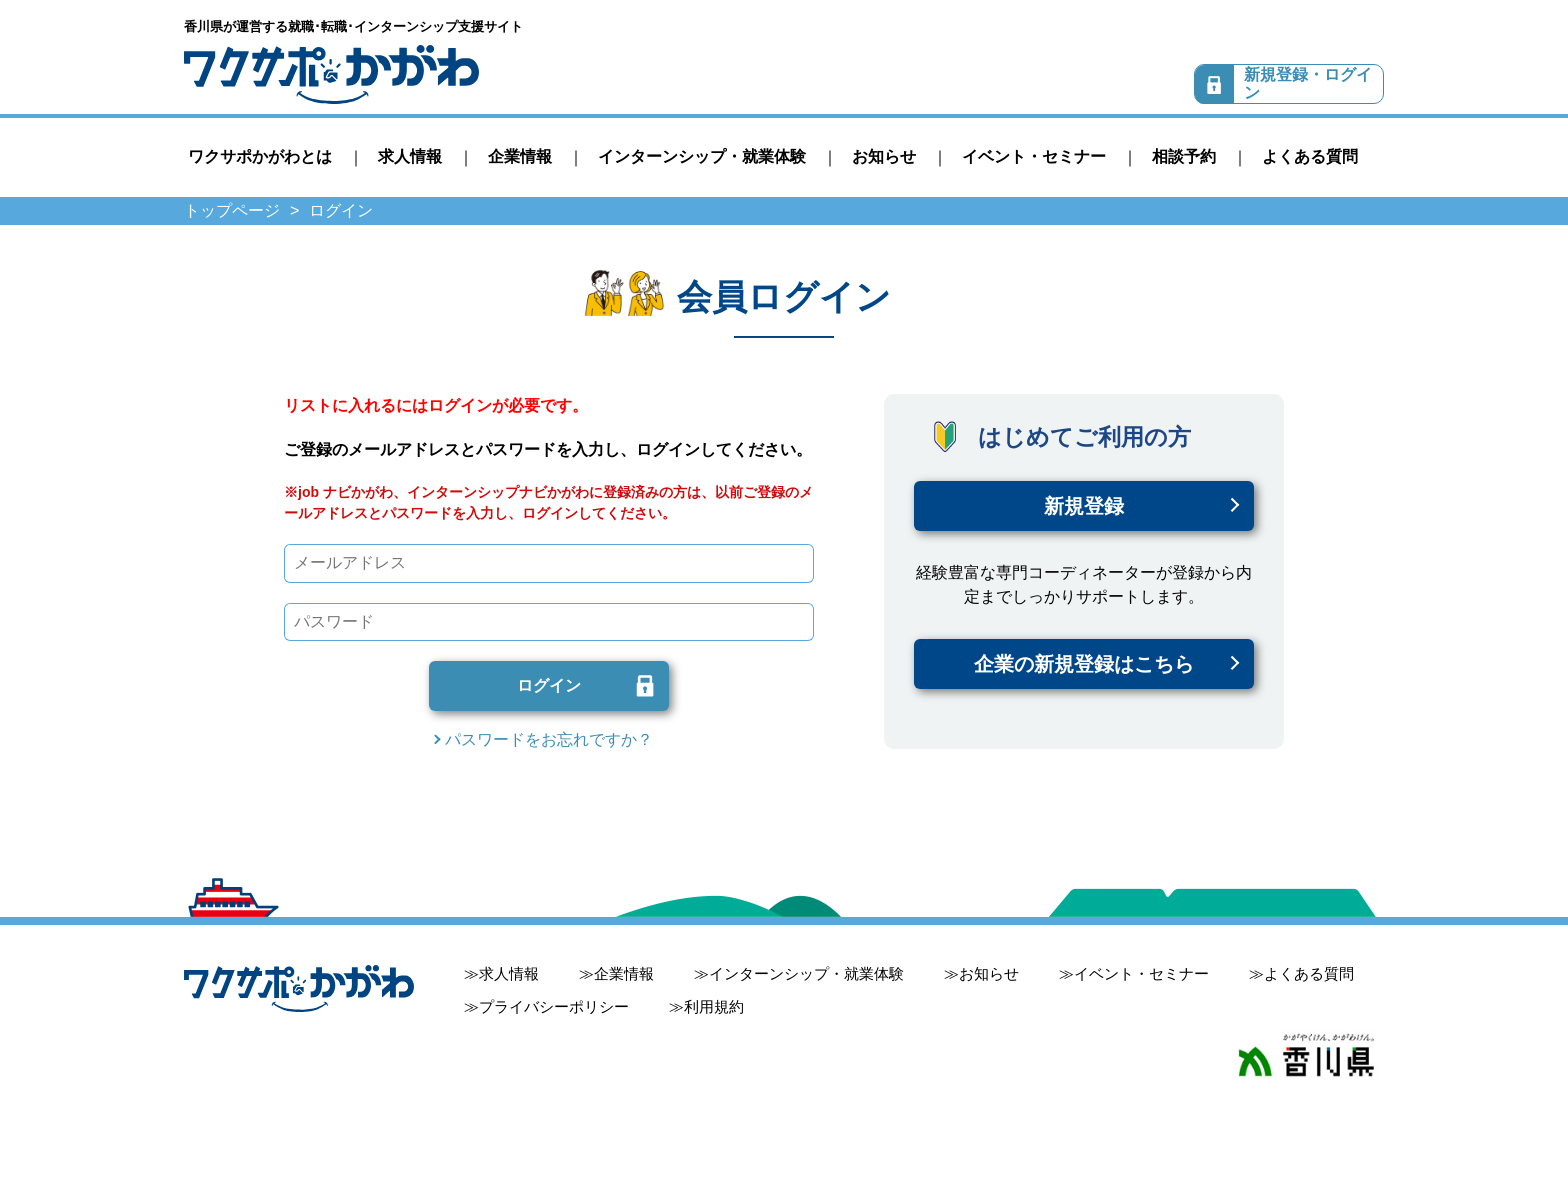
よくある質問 (1310, 156)
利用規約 (714, 1006)
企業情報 (520, 156)
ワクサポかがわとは (260, 156)
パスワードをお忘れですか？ (549, 739)
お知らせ (884, 156)
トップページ (232, 210)
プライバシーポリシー (554, 1006)
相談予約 (1184, 156)
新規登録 (1084, 506)
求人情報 (410, 156)
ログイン (549, 685)
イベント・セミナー (1034, 156)
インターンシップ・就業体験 (702, 156)
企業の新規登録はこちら (1084, 664)
